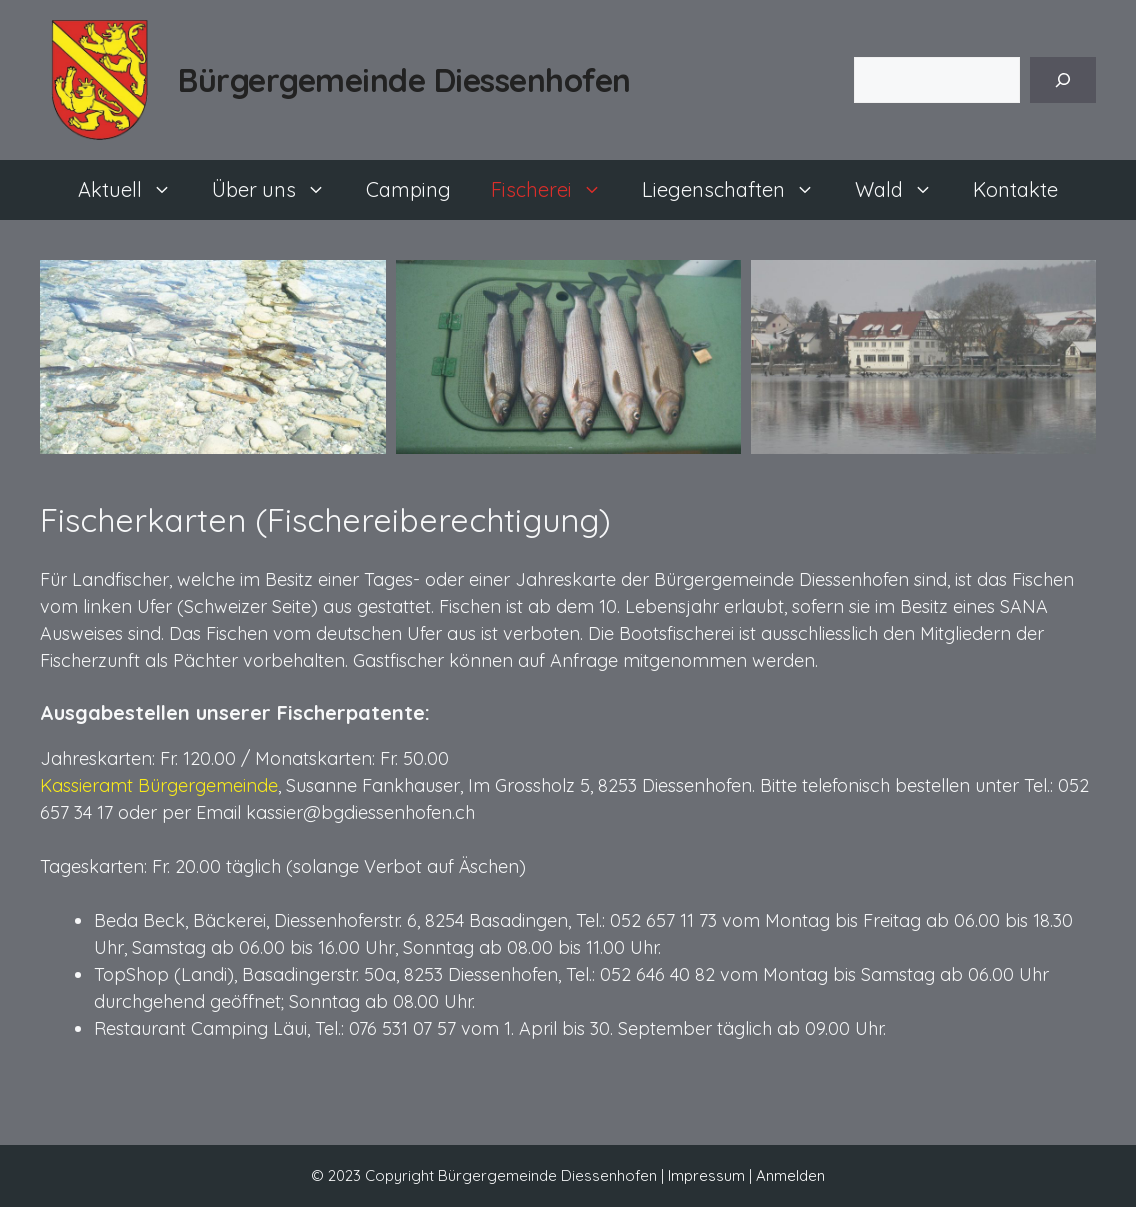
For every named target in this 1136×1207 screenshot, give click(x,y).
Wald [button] (904, 190)
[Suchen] (1063, 80)
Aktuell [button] (135, 190)
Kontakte (1015, 189)
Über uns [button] (279, 190)
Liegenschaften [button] (738, 190)
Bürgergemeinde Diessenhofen (404, 80)
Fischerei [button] (556, 190)
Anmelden (790, 1175)
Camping (408, 189)
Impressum (706, 1175)
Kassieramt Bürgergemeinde (159, 785)
